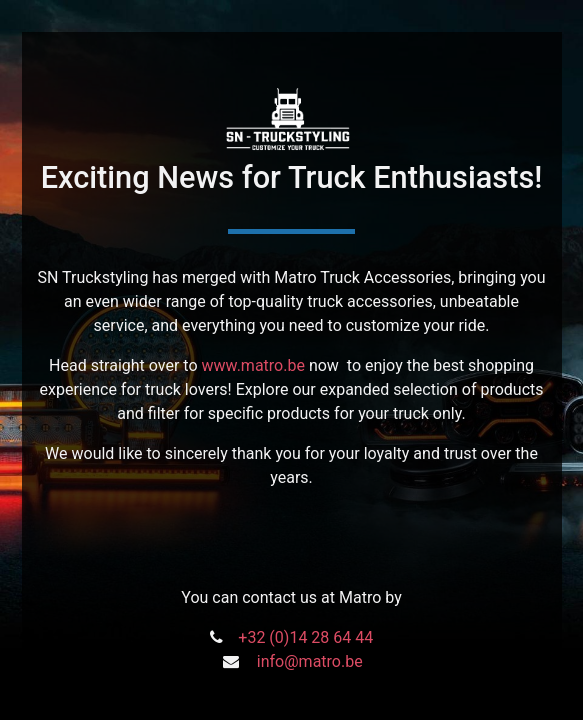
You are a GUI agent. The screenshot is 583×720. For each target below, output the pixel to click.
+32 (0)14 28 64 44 (305, 637)
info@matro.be (310, 661)
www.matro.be (253, 365)
